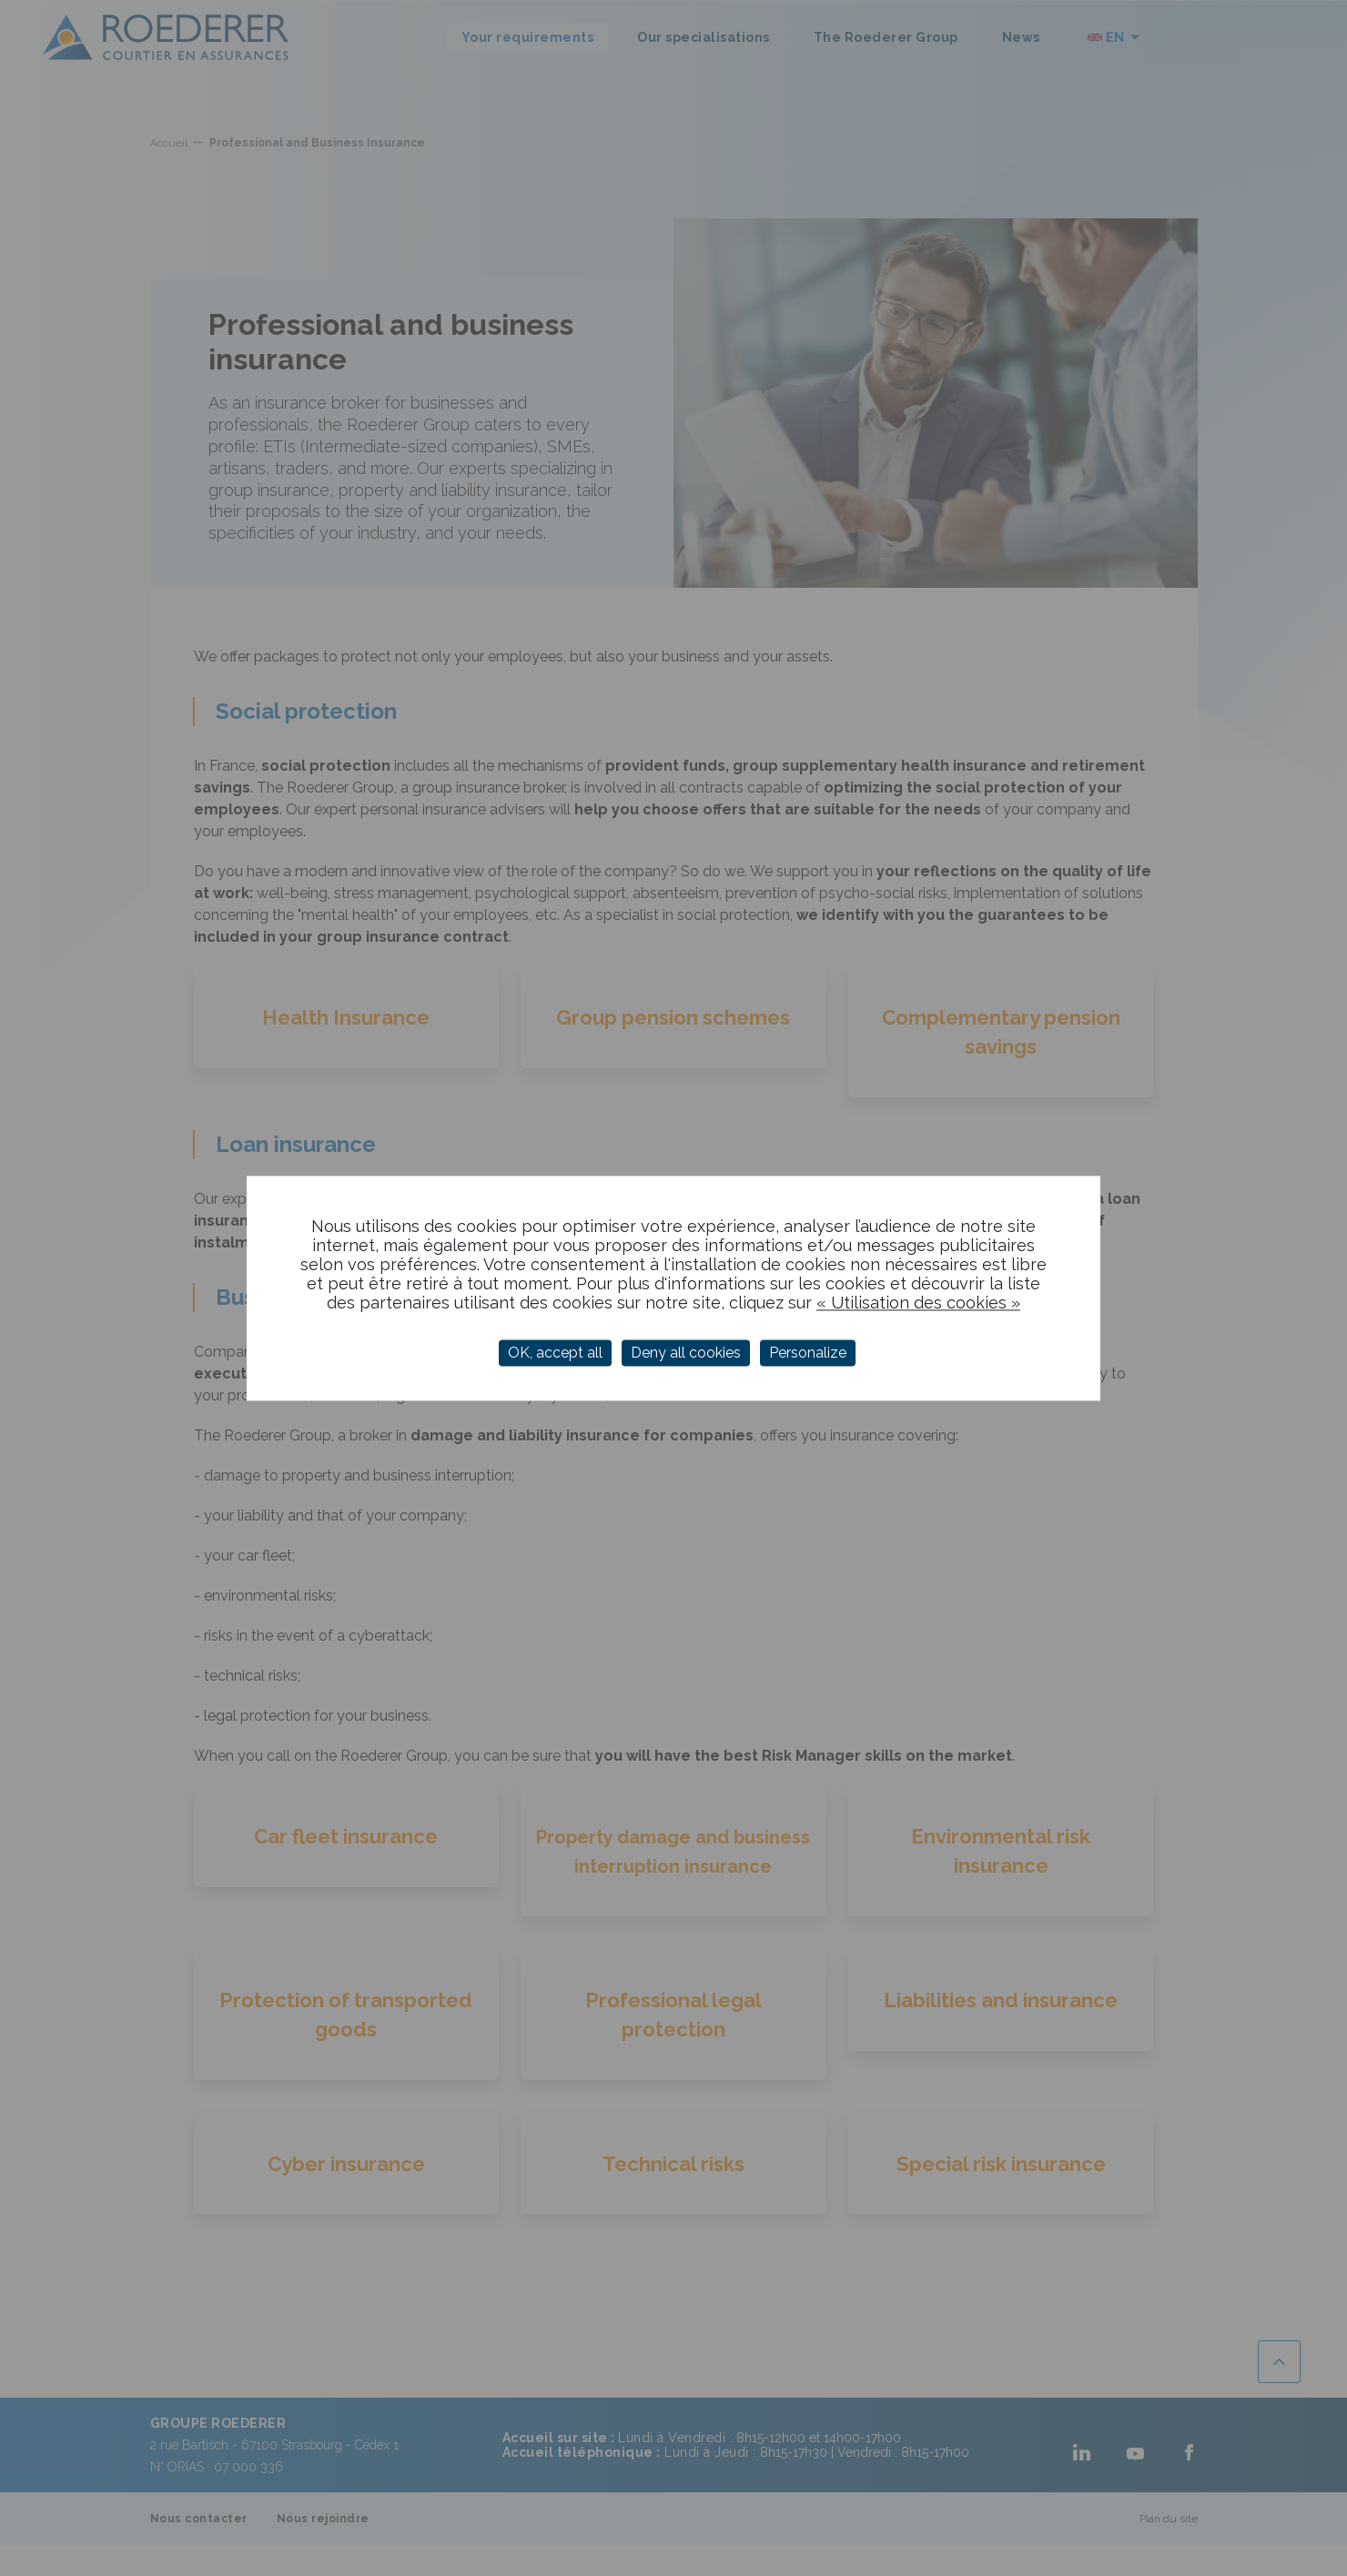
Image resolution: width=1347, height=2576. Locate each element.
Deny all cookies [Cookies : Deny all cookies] (686, 1352)
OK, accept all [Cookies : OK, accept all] (555, 1352)
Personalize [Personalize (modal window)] (807, 1352)
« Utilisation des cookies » (918, 1302)
